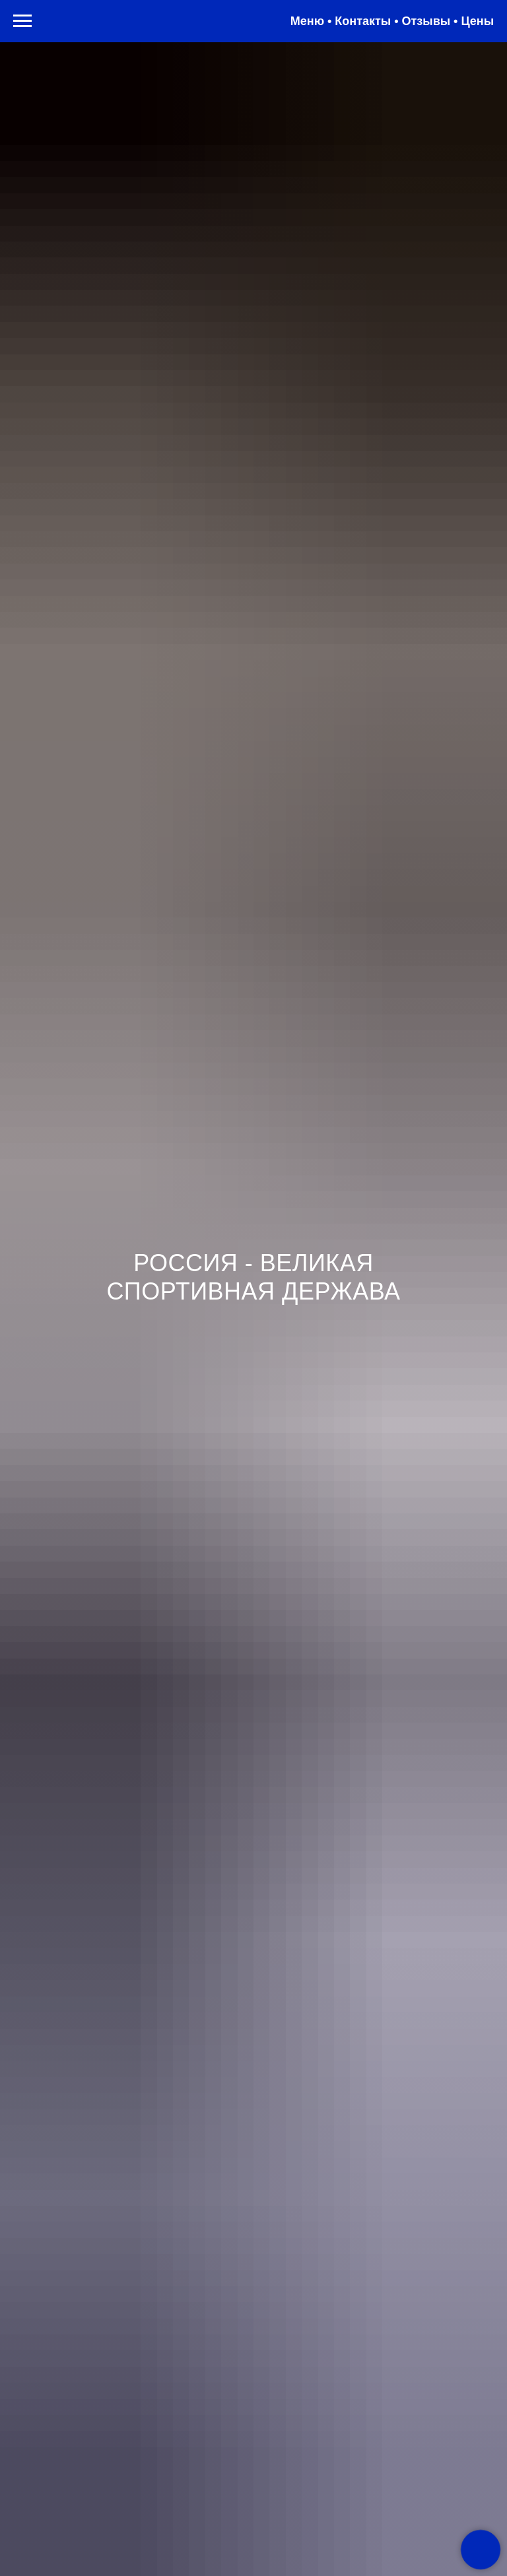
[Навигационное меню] (22, 21)
